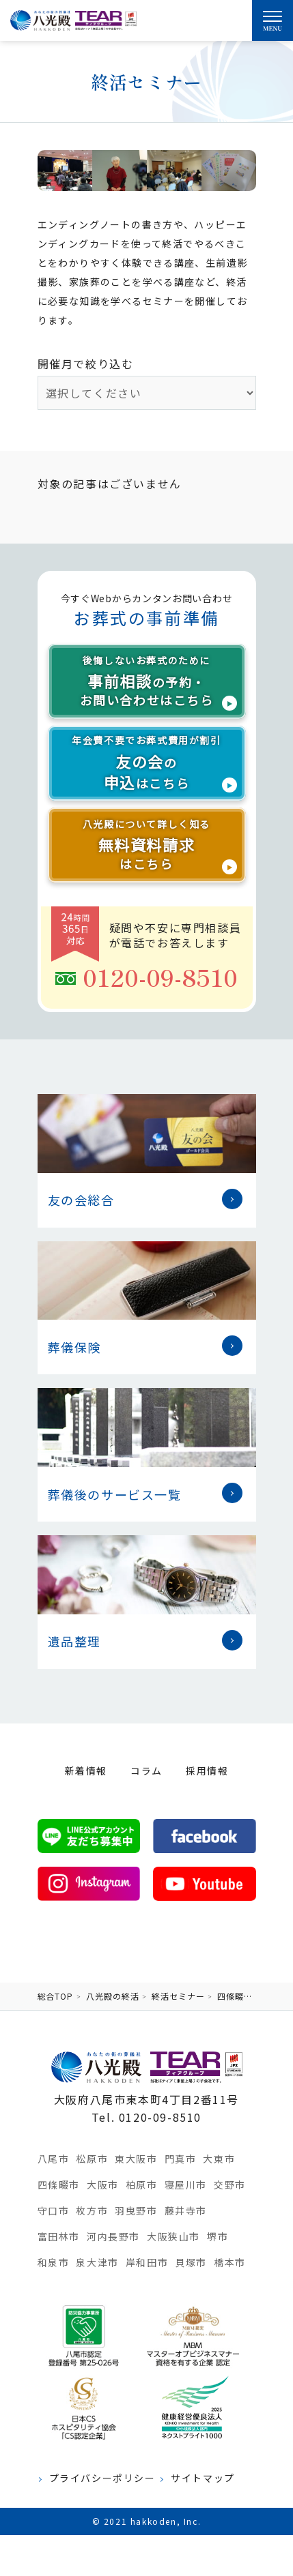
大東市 (219, 2158)
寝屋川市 (186, 2184)
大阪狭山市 (173, 2236)
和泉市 (54, 2262)
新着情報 (86, 1770)
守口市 (54, 2210)
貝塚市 (191, 2262)
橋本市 (230, 2262)
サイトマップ (203, 2478)
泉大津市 (97, 2262)
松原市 (92, 2158)
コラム (146, 1770)
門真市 (181, 2158)
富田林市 (59, 2236)
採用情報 (207, 1770)
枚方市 (92, 2210)
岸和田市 (147, 2262)
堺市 (217, 2236)
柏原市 (142, 2184)
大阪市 (103, 2184)
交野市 (230, 2184)
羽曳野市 (136, 2210)
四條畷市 (59, 2184)
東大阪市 (136, 2158)
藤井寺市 (186, 2210)
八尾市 (54, 2158)
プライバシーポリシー (102, 2478)
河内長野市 (113, 2236)
